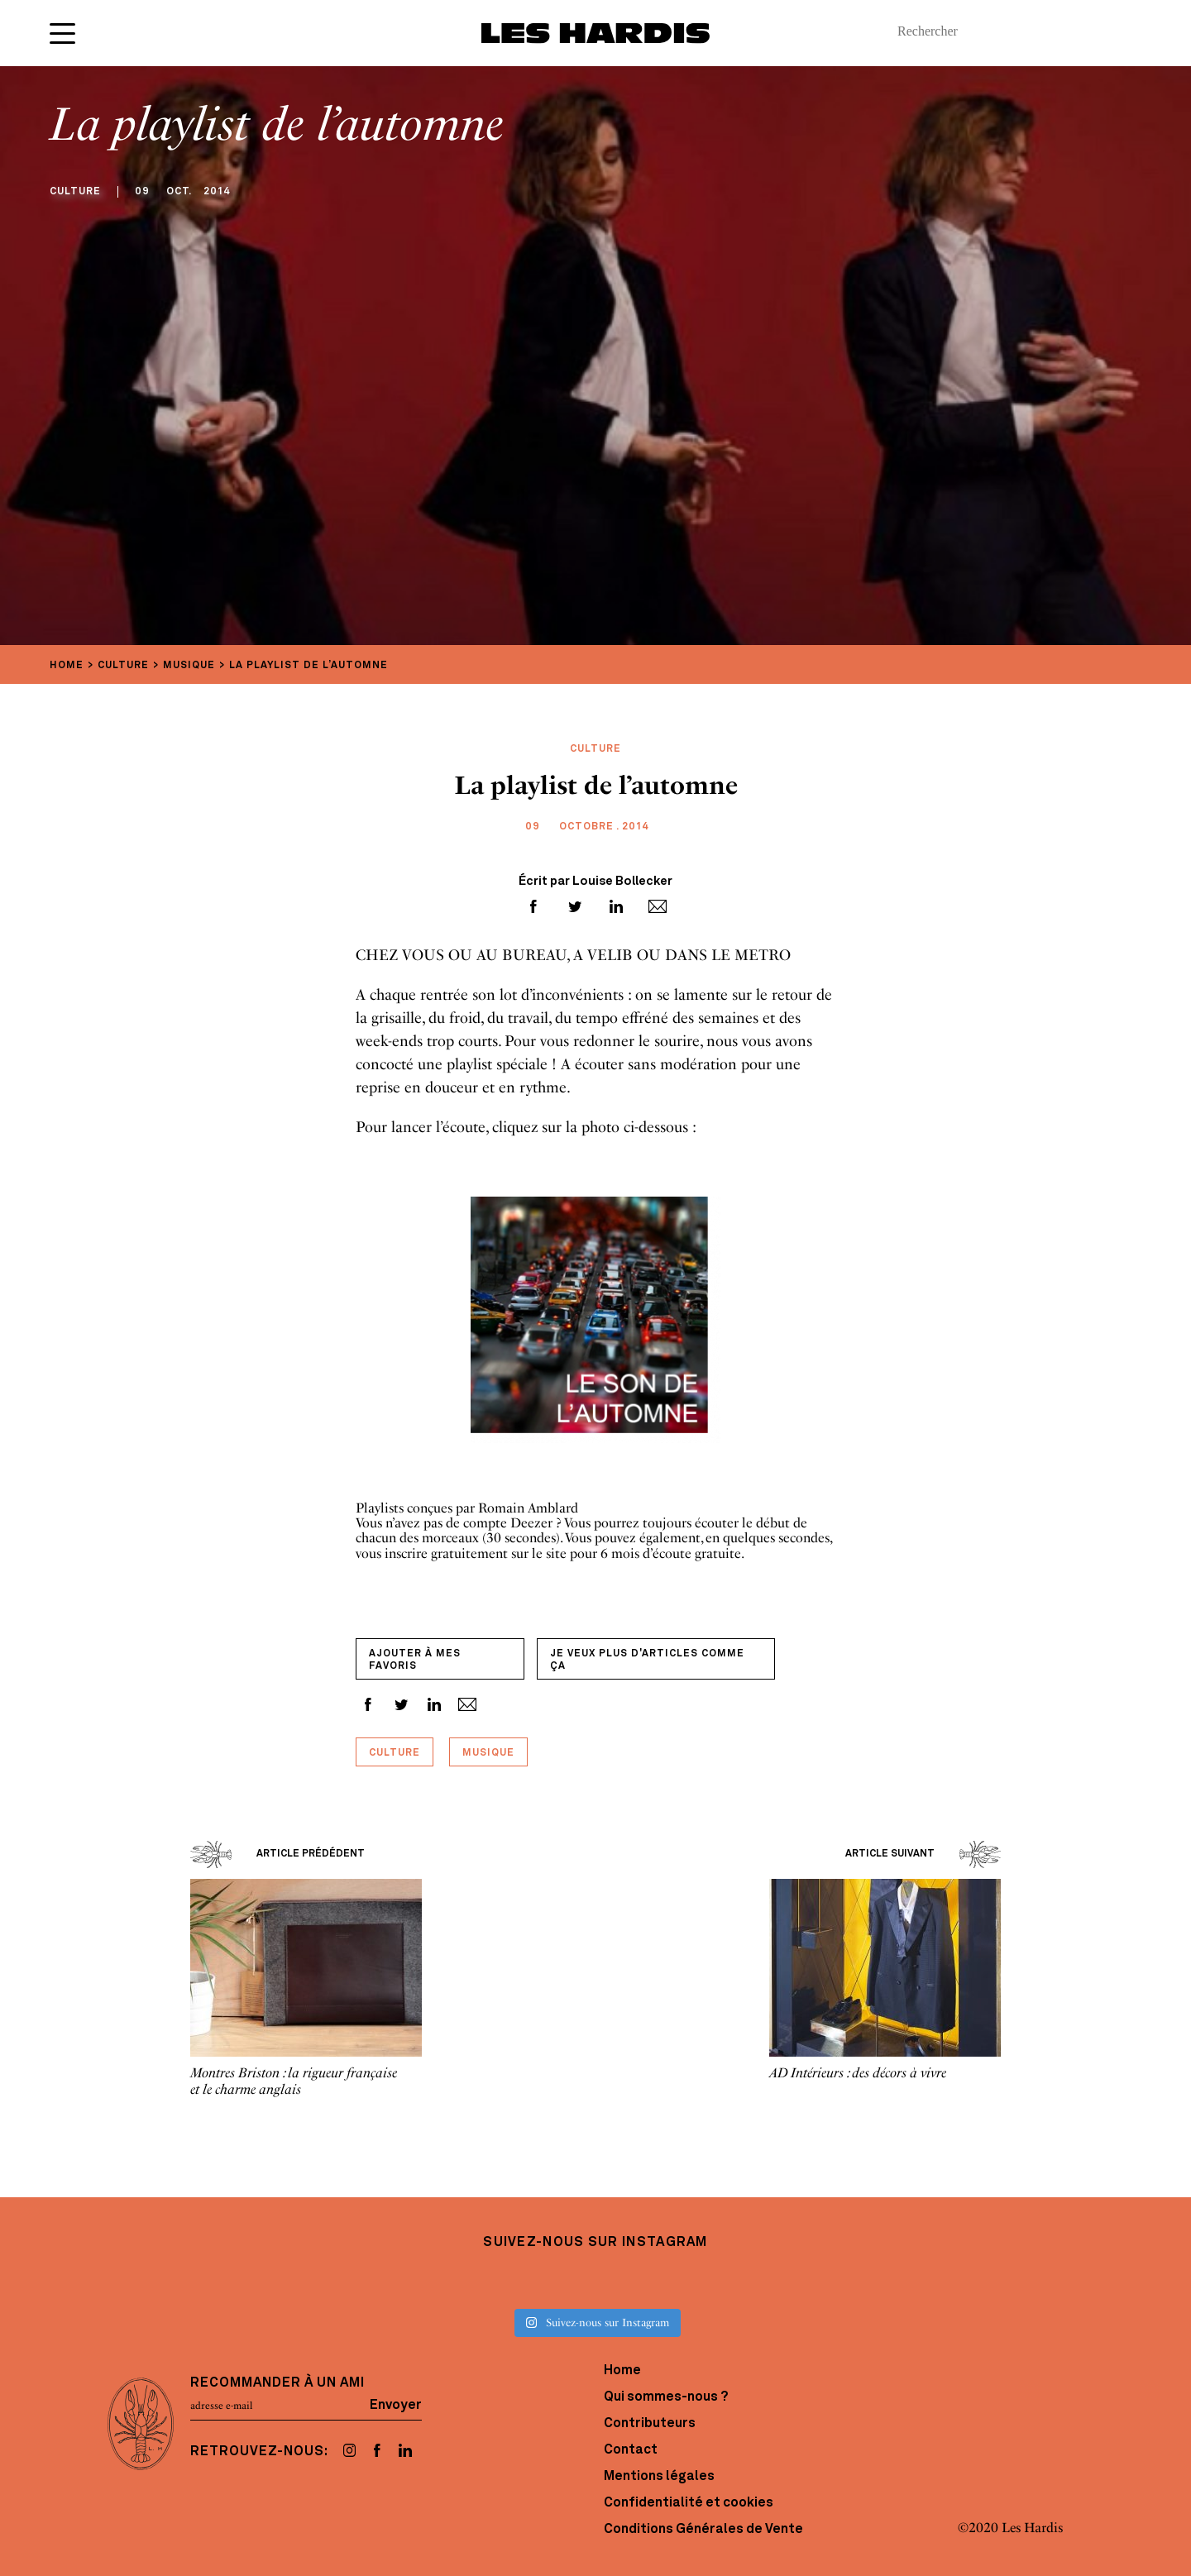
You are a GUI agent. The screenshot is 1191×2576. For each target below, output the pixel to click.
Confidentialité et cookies (688, 2503)
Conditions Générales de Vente (703, 2529)
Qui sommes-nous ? (666, 2397)
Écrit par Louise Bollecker (595, 882)
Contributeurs (650, 2423)
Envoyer (396, 2405)
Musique (488, 1753)
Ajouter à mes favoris (415, 1660)
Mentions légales (659, 2476)
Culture (394, 1753)
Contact (631, 2450)
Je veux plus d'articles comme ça (647, 1660)
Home (622, 2371)
